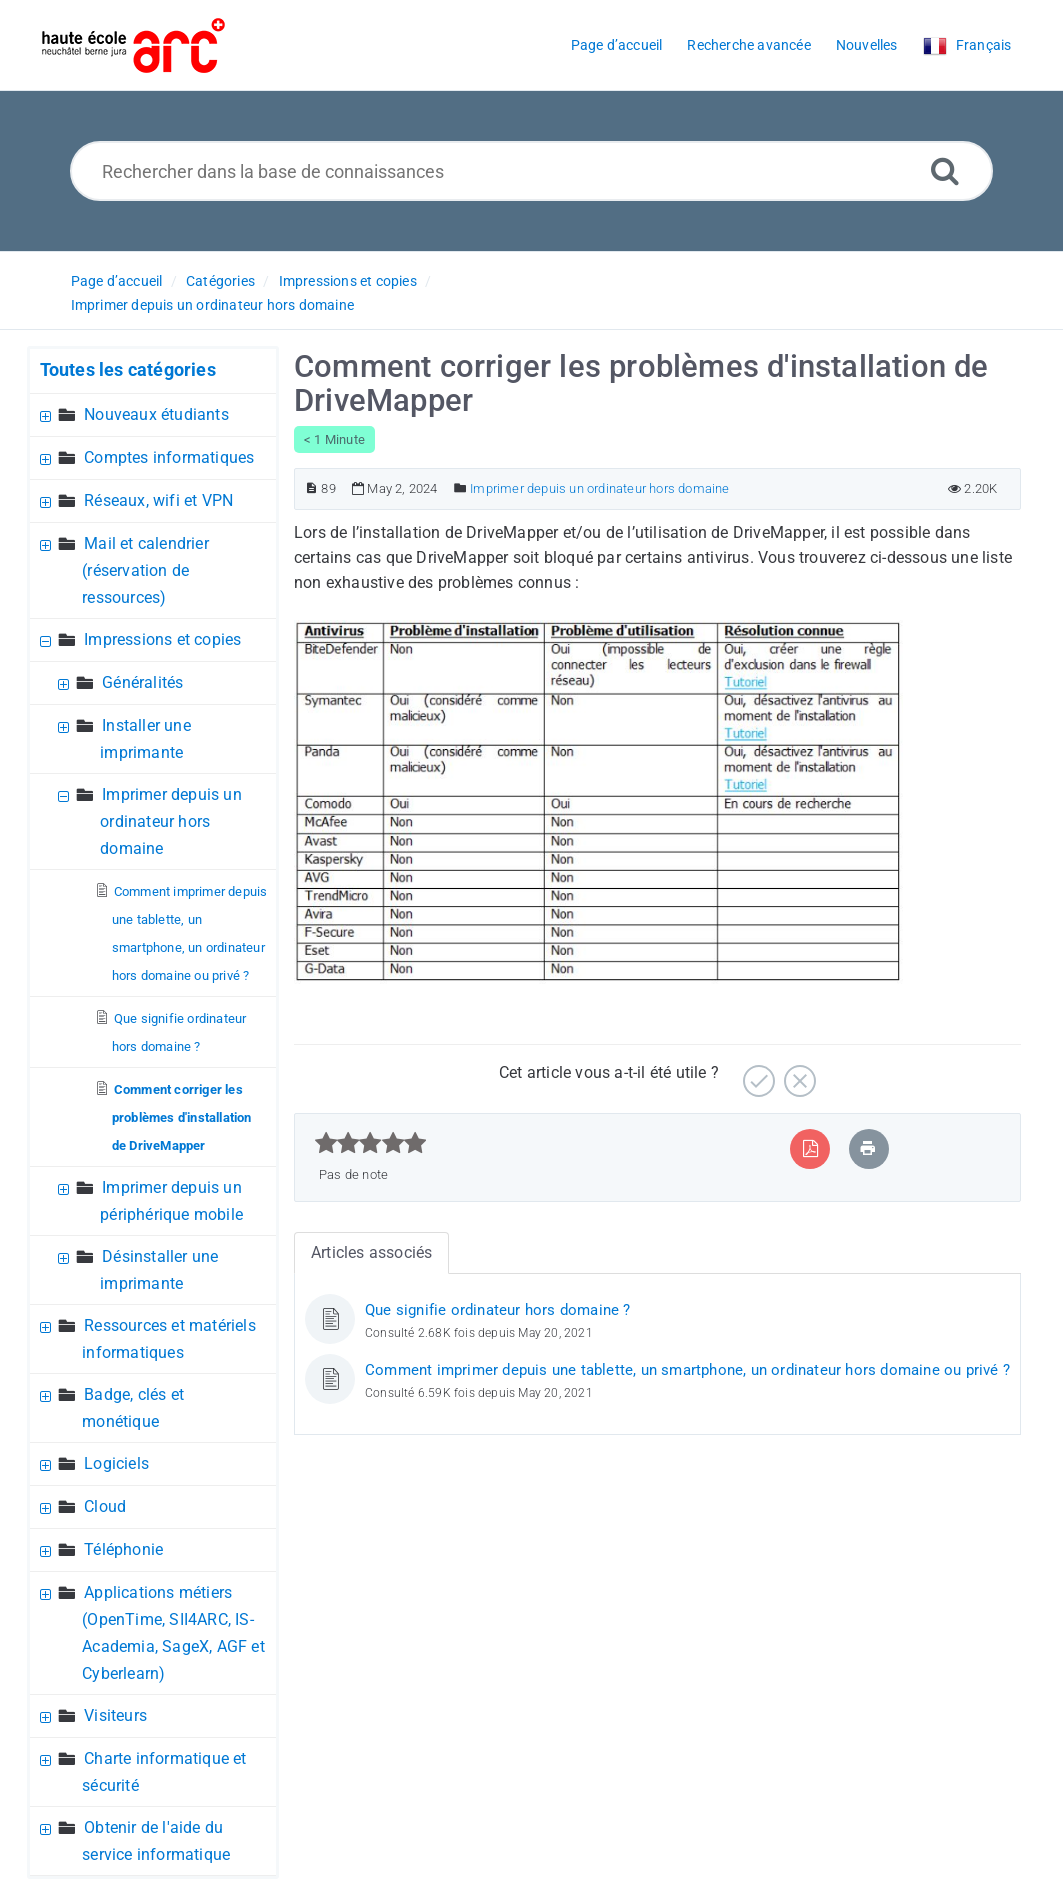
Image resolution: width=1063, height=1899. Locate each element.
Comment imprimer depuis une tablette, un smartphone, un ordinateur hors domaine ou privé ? (687, 1370)
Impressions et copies (348, 281)
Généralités (142, 682)
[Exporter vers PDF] (810, 1148)
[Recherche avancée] (945, 170)
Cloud (105, 1506)
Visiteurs (115, 1715)
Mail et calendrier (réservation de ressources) (145, 570)
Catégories (220, 281)
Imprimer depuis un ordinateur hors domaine (212, 305)
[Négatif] (797, 1073)
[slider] (370, 1143)
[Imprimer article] (868, 1148)
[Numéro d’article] (311, 488)
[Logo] (133, 45)
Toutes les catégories (128, 369)
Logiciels (116, 1463)
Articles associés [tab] (371, 1252)
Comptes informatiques (169, 457)
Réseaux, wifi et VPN (158, 500)
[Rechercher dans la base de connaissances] (531, 171)
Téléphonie (123, 1549)
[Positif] (756, 1073)
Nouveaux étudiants (156, 414)
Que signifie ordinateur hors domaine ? (498, 1310)
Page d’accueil (117, 281)
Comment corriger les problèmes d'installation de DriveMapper (182, 1117)
